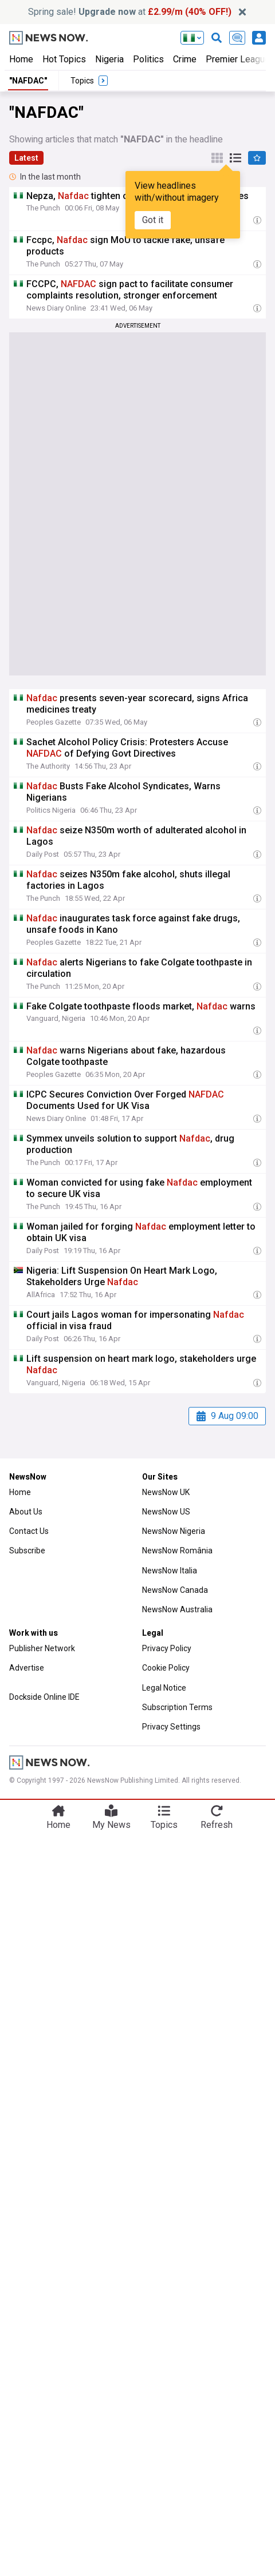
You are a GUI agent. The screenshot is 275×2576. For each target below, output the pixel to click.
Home (21, 59)
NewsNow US (166, 1511)
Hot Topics (64, 59)
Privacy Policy (166, 1648)
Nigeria (109, 59)
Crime (185, 59)
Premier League (238, 59)
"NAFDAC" (28, 80)
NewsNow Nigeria (173, 1531)
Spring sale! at (129, 11)
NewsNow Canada (175, 1590)
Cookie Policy (166, 1667)
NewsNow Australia (177, 1609)
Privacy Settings (171, 1726)
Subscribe (27, 1550)
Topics (164, 1824)
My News (111, 1824)
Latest (26, 157)
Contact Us (29, 1531)
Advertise (26, 1667)
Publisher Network (42, 1648)
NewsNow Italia (169, 1570)
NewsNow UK (166, 1492)
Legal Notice (164, 1687)
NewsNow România (177, 1550)
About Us (25, 1511)
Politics (148, 59)
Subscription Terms (177, 1707)
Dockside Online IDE (44, 1697)
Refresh (217, 1824)
